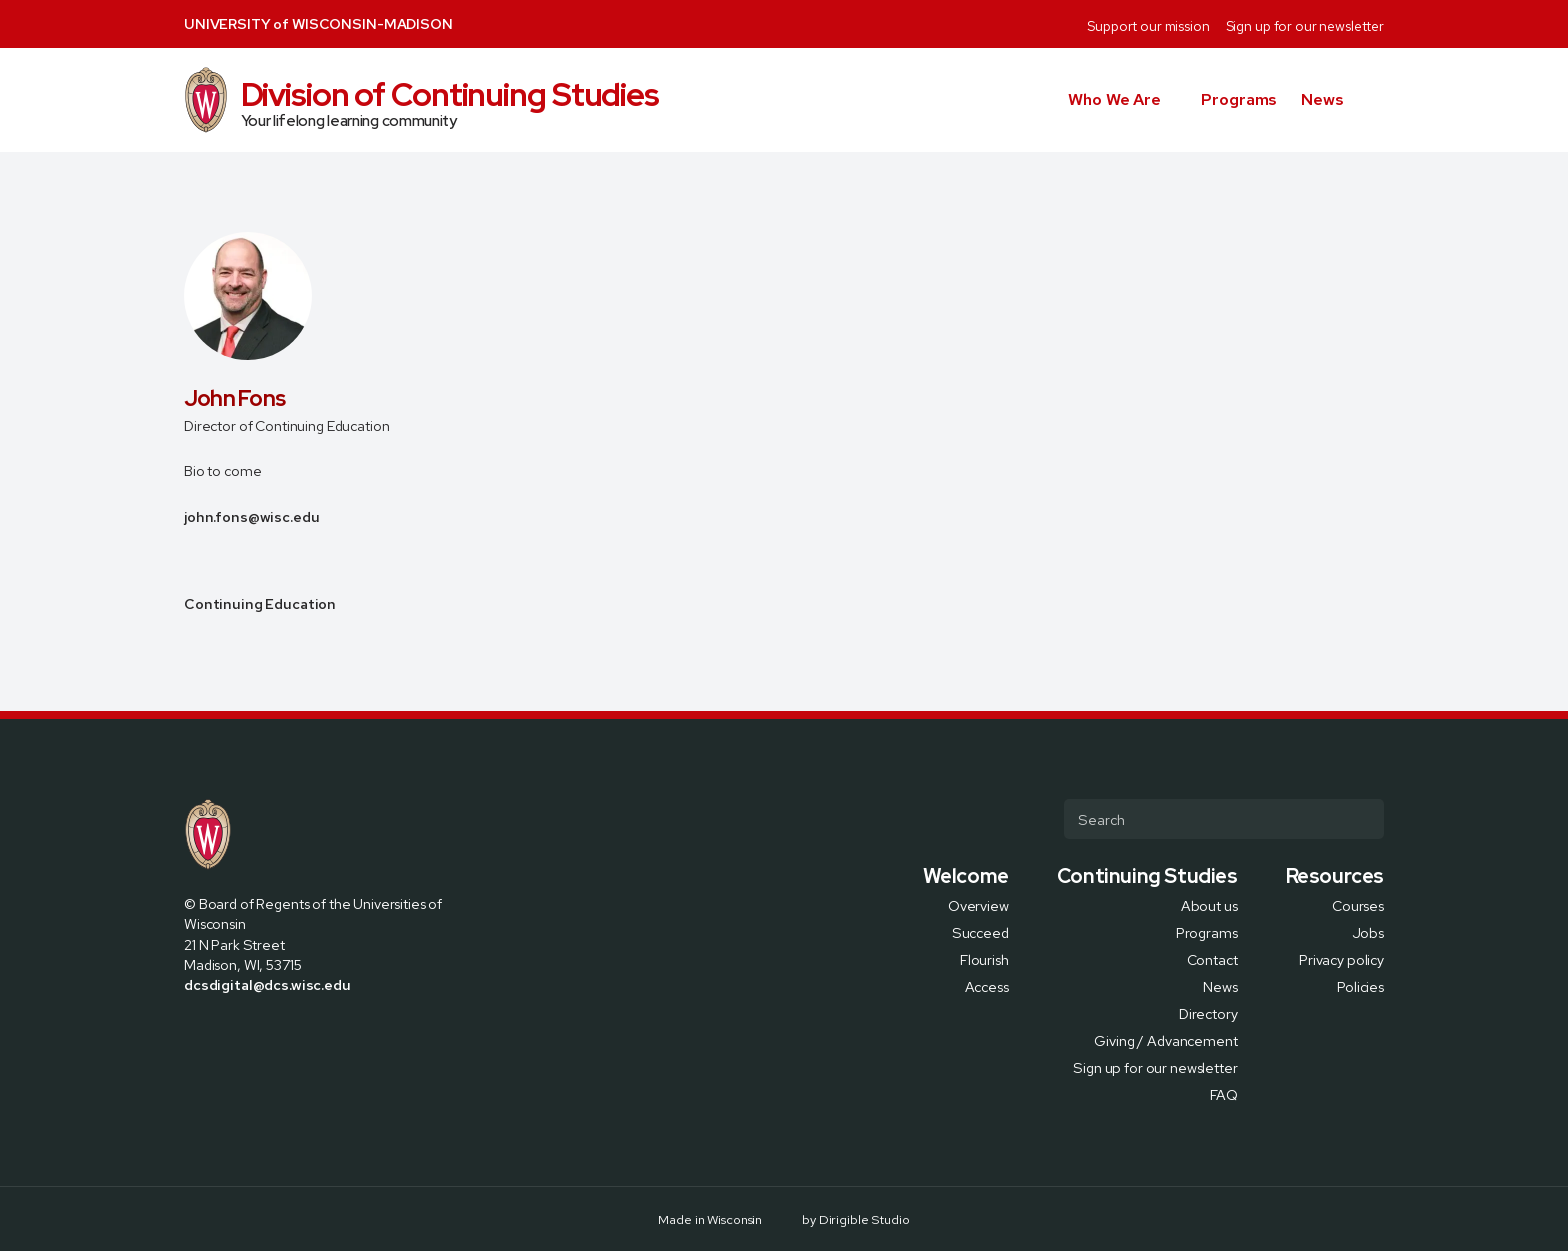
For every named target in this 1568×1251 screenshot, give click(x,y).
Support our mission (1148, 26)
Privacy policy (1341, 958)
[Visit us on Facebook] (192, 1028)
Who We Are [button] (1114, 99)
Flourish (984, 958)
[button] (1376, 100)
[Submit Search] (1361, 819)
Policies (1360, 985)
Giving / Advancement (1165, 1039)
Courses (1358, 904)
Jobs (1368, 931)
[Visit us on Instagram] (240, 1028)
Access (987, 985)
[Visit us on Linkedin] (264, 1028)
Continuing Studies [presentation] (1147, 876)
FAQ (1224, 1093)
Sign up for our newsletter (1305, 26)
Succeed (980, 931)
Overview (978, 904)
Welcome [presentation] (966, 876)
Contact (1212, 958)
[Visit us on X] (216, 1028)
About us (1209, 904)
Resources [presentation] (1335, 876)
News (1322, 99)
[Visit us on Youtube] (288, 1028)
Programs (1239, 99)
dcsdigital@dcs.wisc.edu (267, 984)
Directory (1208, 1012)
